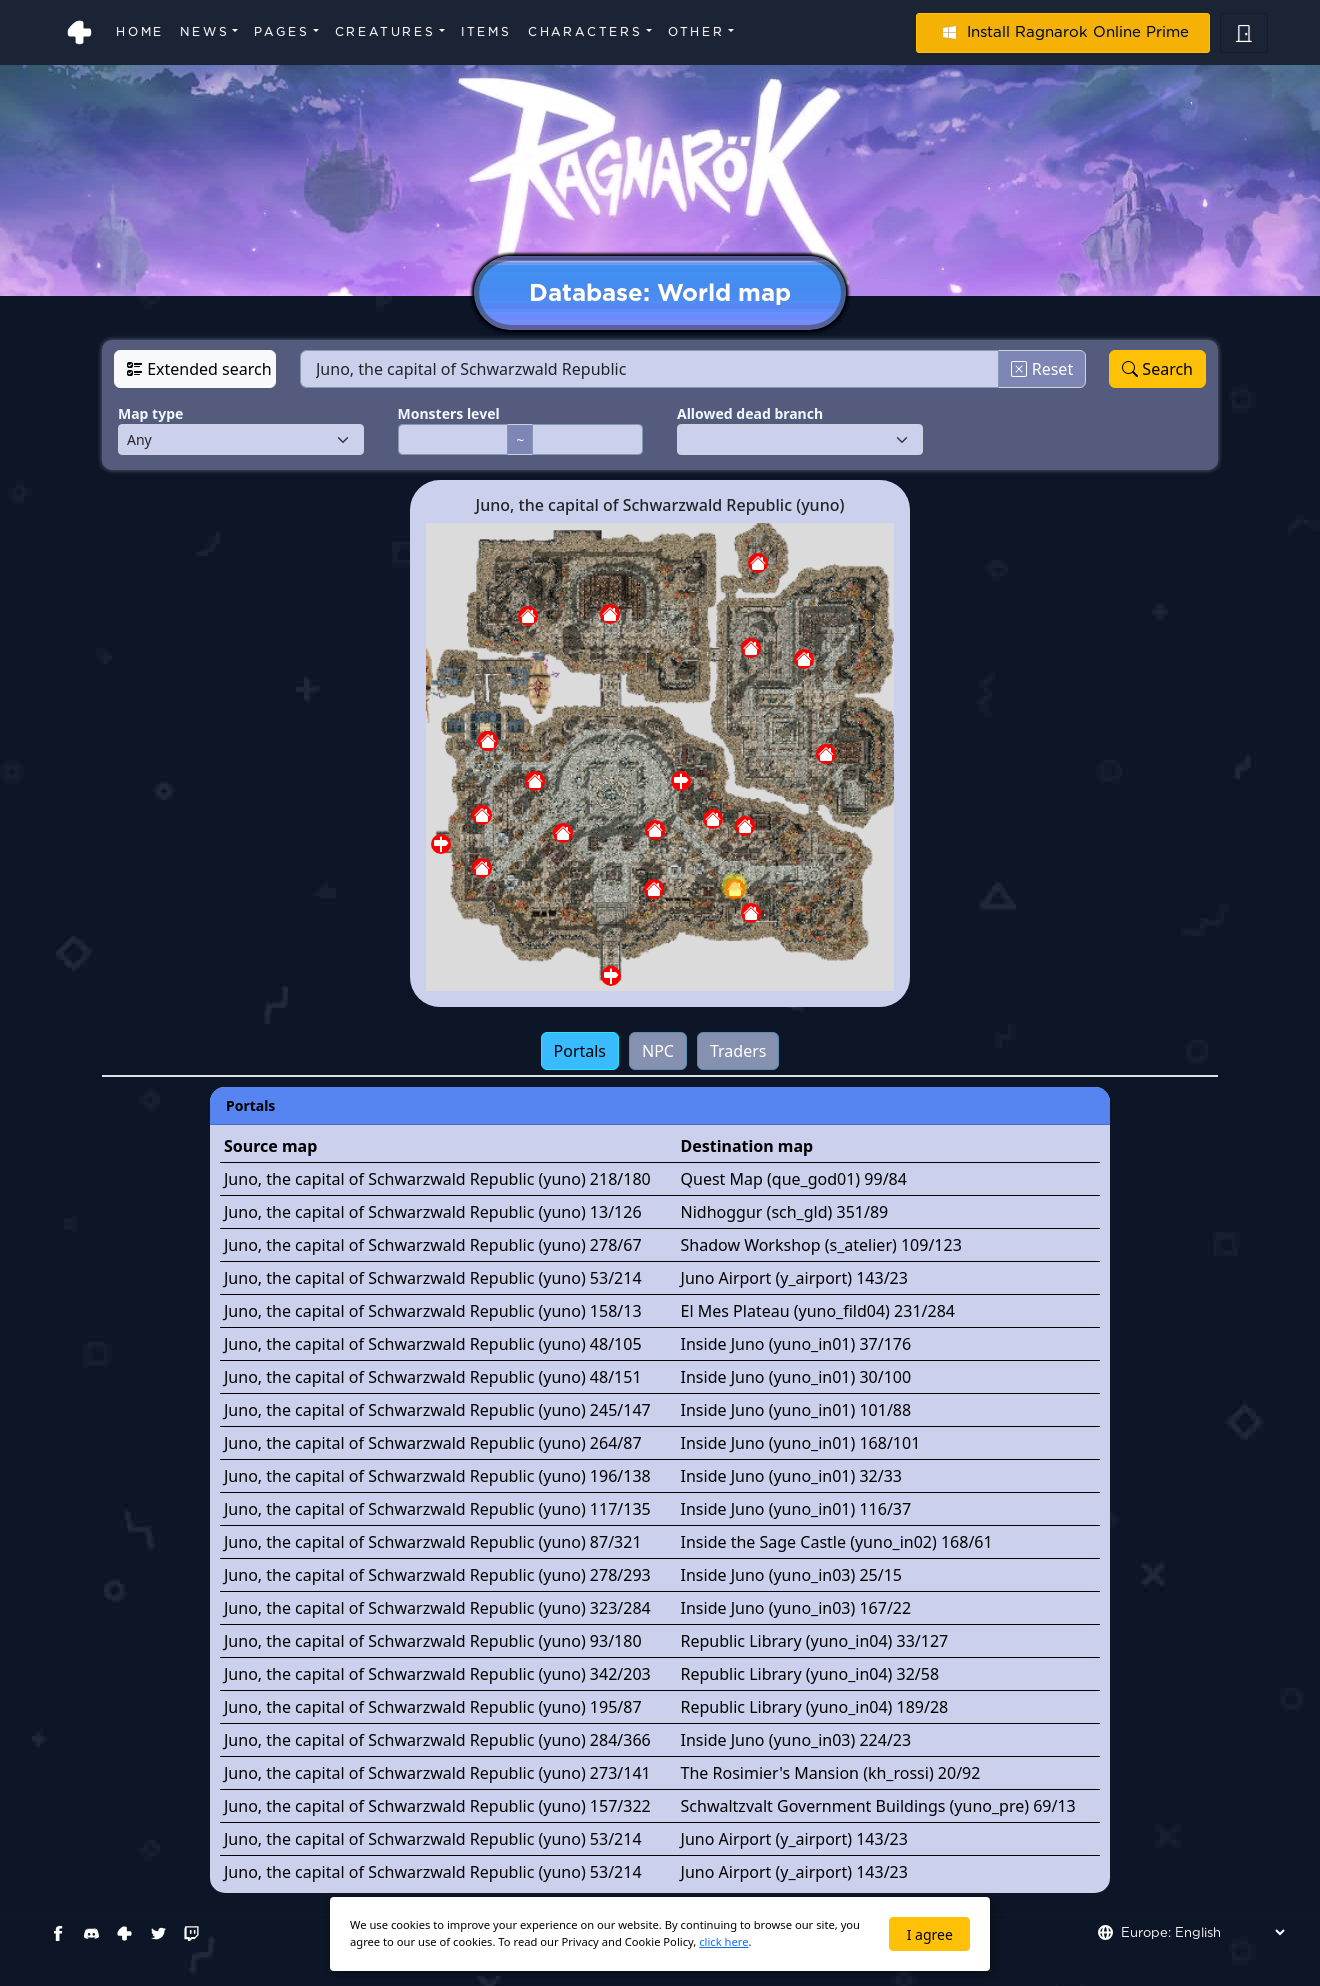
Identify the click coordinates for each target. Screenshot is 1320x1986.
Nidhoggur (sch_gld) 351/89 (785, 1212)
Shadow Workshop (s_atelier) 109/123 (821, 1245)
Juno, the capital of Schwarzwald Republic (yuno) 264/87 (433, 1443)
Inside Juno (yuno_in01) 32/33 (791, 1476)
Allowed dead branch (750, 413)
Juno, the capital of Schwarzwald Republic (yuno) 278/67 (433, 1245)
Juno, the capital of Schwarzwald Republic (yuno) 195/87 (433, 1707)
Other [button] (696, 31)
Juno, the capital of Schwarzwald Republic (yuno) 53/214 (433, 1278)
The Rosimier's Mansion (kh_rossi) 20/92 (831, 1773)
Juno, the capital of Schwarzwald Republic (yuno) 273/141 (437, 1773)
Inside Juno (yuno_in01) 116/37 (796, 1509)
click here (723, 1941)
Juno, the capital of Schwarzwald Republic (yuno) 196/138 (437, 1476)
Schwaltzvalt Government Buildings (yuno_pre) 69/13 (878, 1806)
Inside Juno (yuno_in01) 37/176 (796, 1344)
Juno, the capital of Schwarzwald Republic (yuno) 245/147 (437, 1410)
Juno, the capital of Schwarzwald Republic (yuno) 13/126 (433, 1212)
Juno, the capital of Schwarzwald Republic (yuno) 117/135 (437, 1509)
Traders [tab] (738, 1051)
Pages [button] (281, 31)
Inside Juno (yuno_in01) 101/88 (796, 1410)
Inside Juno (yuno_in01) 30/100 (796, 1377)
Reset (1042, 369)
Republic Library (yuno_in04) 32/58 (810, 1674)
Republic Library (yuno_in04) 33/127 (815, 1641)
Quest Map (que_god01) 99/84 (794, 1179)
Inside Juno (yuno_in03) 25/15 (791, 1575)
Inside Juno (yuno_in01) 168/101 (801, 1443)
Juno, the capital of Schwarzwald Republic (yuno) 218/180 (437, 1179)
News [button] (204, 31)
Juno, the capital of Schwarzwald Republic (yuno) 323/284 (437, 1608)
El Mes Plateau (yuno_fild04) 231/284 (818, 1311)
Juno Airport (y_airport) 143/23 (794, 1278)
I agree (930, 1934)
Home (140, 31)
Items (486, 31)
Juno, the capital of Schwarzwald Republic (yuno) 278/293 (437, 1575)
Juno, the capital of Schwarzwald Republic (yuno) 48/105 (433, 1344)
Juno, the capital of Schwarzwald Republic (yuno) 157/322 (437, 1806)
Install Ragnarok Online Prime (1063, 32)
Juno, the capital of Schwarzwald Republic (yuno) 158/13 (433, 1311)
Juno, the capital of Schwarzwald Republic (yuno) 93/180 (433, 1641)
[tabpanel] (660, 1490)
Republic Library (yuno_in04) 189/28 (815, 1707)
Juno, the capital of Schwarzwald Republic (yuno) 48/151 (433, 1377)
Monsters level (449, 413)
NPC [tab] (658, 1051)
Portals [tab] (580, 1051)
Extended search (199, 369)
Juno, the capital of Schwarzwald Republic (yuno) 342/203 (437, 1674)
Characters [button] (585, 31)
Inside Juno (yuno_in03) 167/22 (796, 1608)
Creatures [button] (385, 31)
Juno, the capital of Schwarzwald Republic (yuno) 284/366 (437, 1740)
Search (1157, 369)
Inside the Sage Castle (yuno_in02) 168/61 (837, 1542)
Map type (150, 413)
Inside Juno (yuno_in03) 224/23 (796, 1740)
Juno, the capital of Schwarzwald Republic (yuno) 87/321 (433, 1542)
